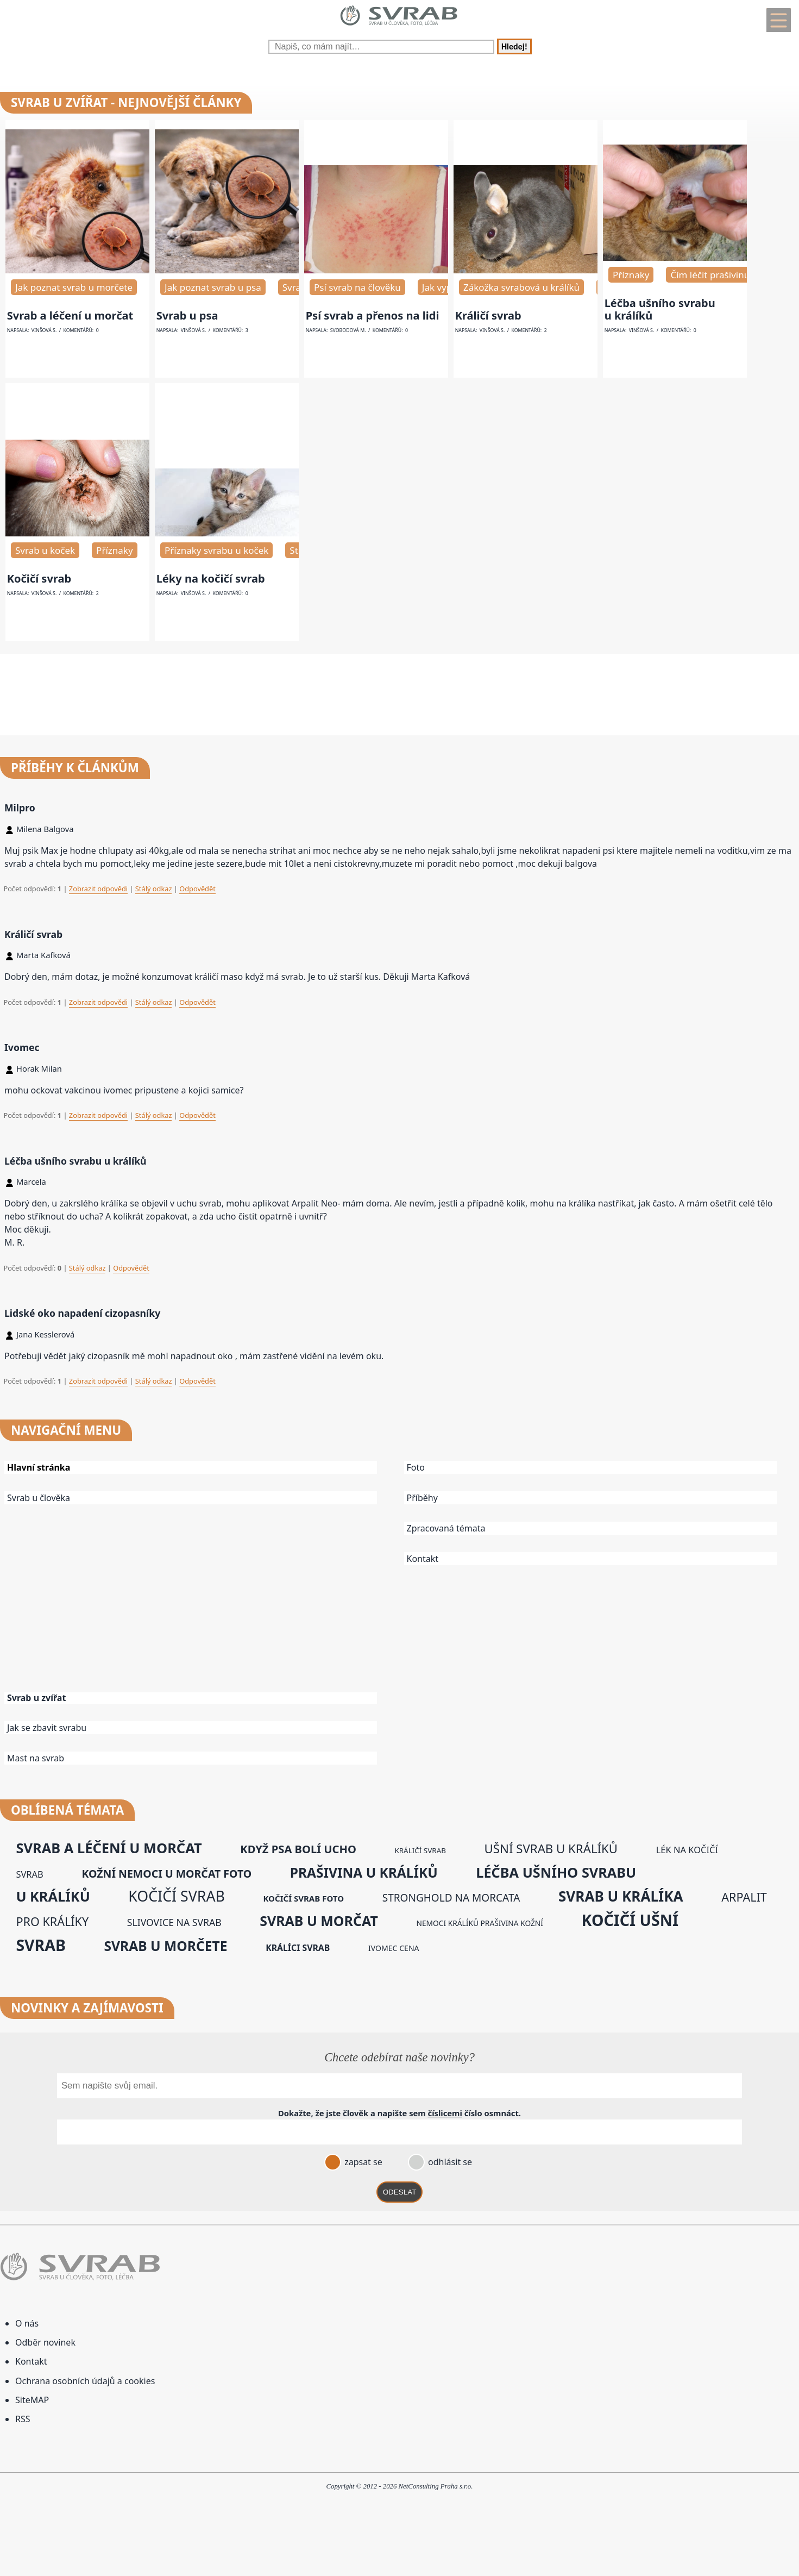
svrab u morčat (319, 1920)
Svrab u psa (187, 315)
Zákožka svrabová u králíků (521, 287)
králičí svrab (420, 1850)
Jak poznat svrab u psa (213, 287)
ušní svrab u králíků (551, 1848)
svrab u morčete (166, 1946)
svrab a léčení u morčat (109, 1848)
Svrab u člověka (38, 1498)
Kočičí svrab (39, 578)
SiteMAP (32, 2400)
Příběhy (422, 1498)
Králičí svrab (488, 315)
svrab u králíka (620, 1896)
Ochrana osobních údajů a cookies (85, 2381)
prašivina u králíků (364, 1872)
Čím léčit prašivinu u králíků (729, 274)
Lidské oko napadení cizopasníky (82, 1313)
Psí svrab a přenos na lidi (372, 315)
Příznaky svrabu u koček (216, 550)
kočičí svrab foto (303, 1898)
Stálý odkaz (153, 888)
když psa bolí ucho (298, 1848)
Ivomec (22, 1047)
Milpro (19, 807)
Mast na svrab (35, 1758)
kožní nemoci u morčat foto (166, 1873)
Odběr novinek (45, 2342)
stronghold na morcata (451, 1898)
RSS (22, 2419)
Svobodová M (347, 330)
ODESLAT (400, 2192)
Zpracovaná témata (446, 1528)
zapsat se (362, 2162)
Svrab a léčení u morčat (70, 315)
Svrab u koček (45, 550)
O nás (27, 2323)
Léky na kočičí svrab (210, 578)
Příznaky (631, 274)
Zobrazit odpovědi (98, 888)
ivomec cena (393, 1948)
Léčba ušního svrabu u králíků (660, 309)
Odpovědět (197, 888)
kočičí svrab (176, 1896)
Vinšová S (43, 330)
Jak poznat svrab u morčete (74, 287)
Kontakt (423, 1559)
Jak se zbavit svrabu (46, 1728)
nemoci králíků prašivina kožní (479, 1923)
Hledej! (514, 46)
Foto (416, 1467)
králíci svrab (298, 1948)
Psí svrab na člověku (357, 287)
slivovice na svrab (174, 1922)
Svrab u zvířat (36, 1698)
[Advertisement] (200, 1606)
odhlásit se (449, 2162)
